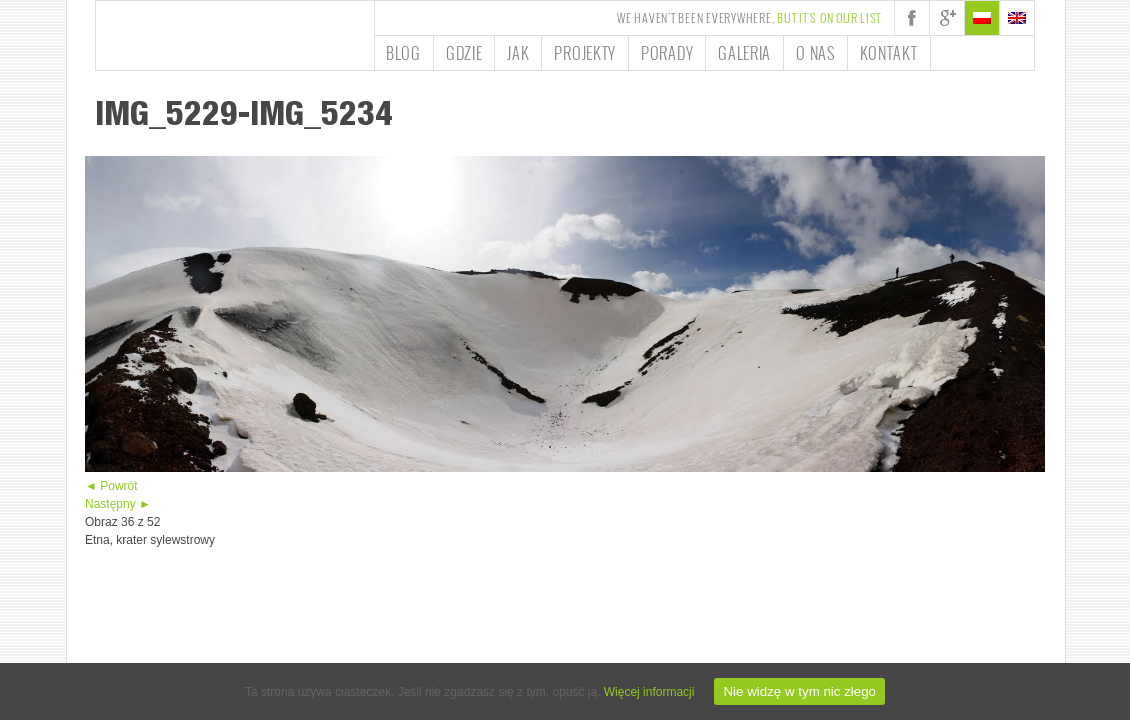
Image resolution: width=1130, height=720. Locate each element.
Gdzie (464, 53)
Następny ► (118, 504)
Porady (667, 53)
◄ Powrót (111, 486)
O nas (815, 53)
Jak (518, 53)
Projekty (585, 53)
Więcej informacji (649, 692)
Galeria (744, 53)
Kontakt (889, 53)
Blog (403, 53)
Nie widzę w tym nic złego (799, 691)
